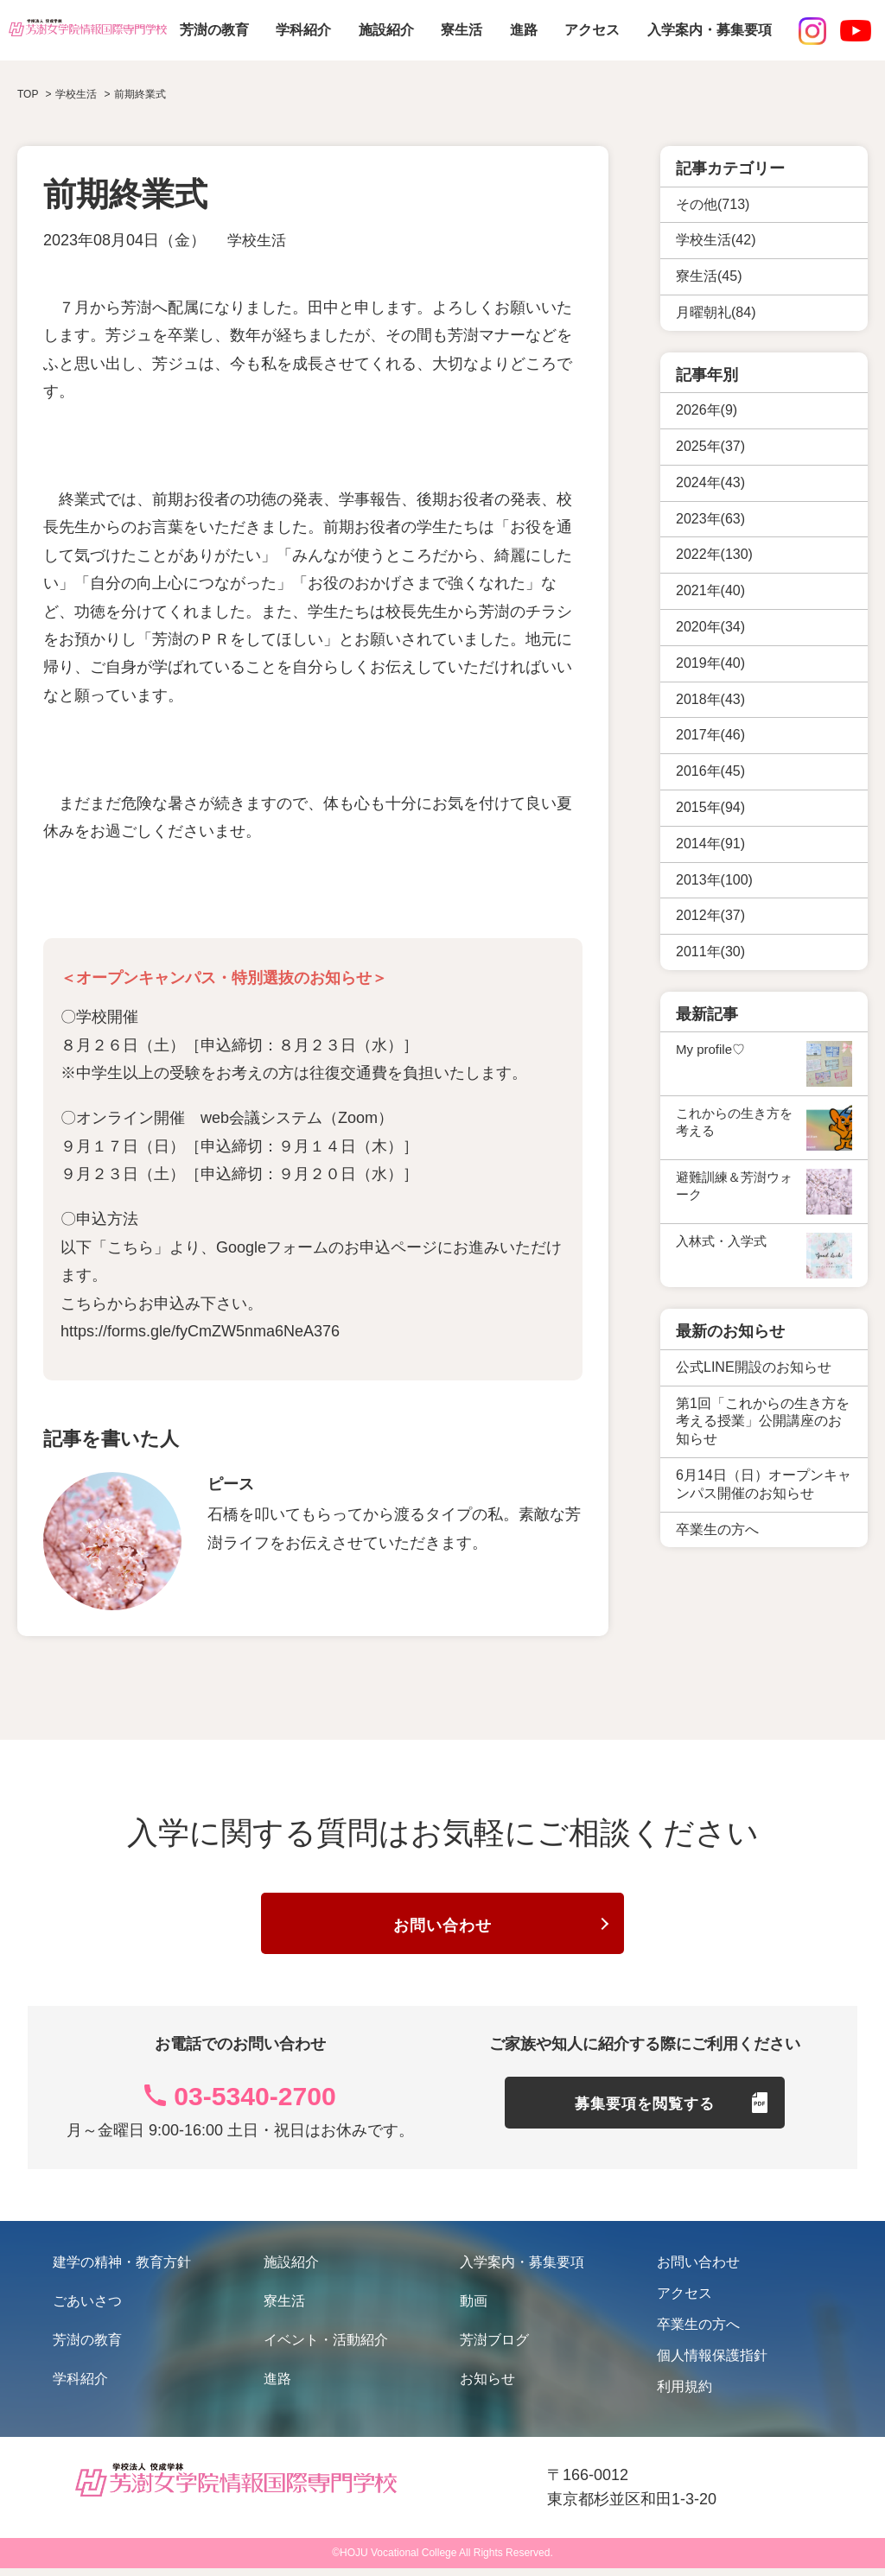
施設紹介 (386, 29)
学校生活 (258, 240)
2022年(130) (714, 554)
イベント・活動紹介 (326, 2347)
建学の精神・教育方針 (122, 2269)
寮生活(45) (709, 276)
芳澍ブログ (494, 2347)
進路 (524, 29)
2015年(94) (710, 807)
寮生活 (461, 29)
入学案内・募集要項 (709, 29)
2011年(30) (710, 951)
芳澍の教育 (214, 29)
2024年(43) (710, 482)
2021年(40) (710, 590)
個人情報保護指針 (712, 2363)
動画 (473, 2308)
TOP (27, 94)
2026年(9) (706, 410)
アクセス (592, 29)
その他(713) (712, 204)
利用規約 (684, 2394)
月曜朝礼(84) (715, 312)
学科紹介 (303, 29)
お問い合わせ (442, 1928)
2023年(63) (710, 518)
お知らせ (487, 2386)
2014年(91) (710, 843)
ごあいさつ (87, 2308)
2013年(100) (714, 879)
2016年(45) (710, 771)
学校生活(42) (715, 239)
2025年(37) (710, 446)
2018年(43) (710, 699)
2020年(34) (710, 626)
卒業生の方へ (698, 2332)
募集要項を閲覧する (645, 2118)
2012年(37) (710, 915)
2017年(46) (710, 734)
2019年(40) (710, 663)
